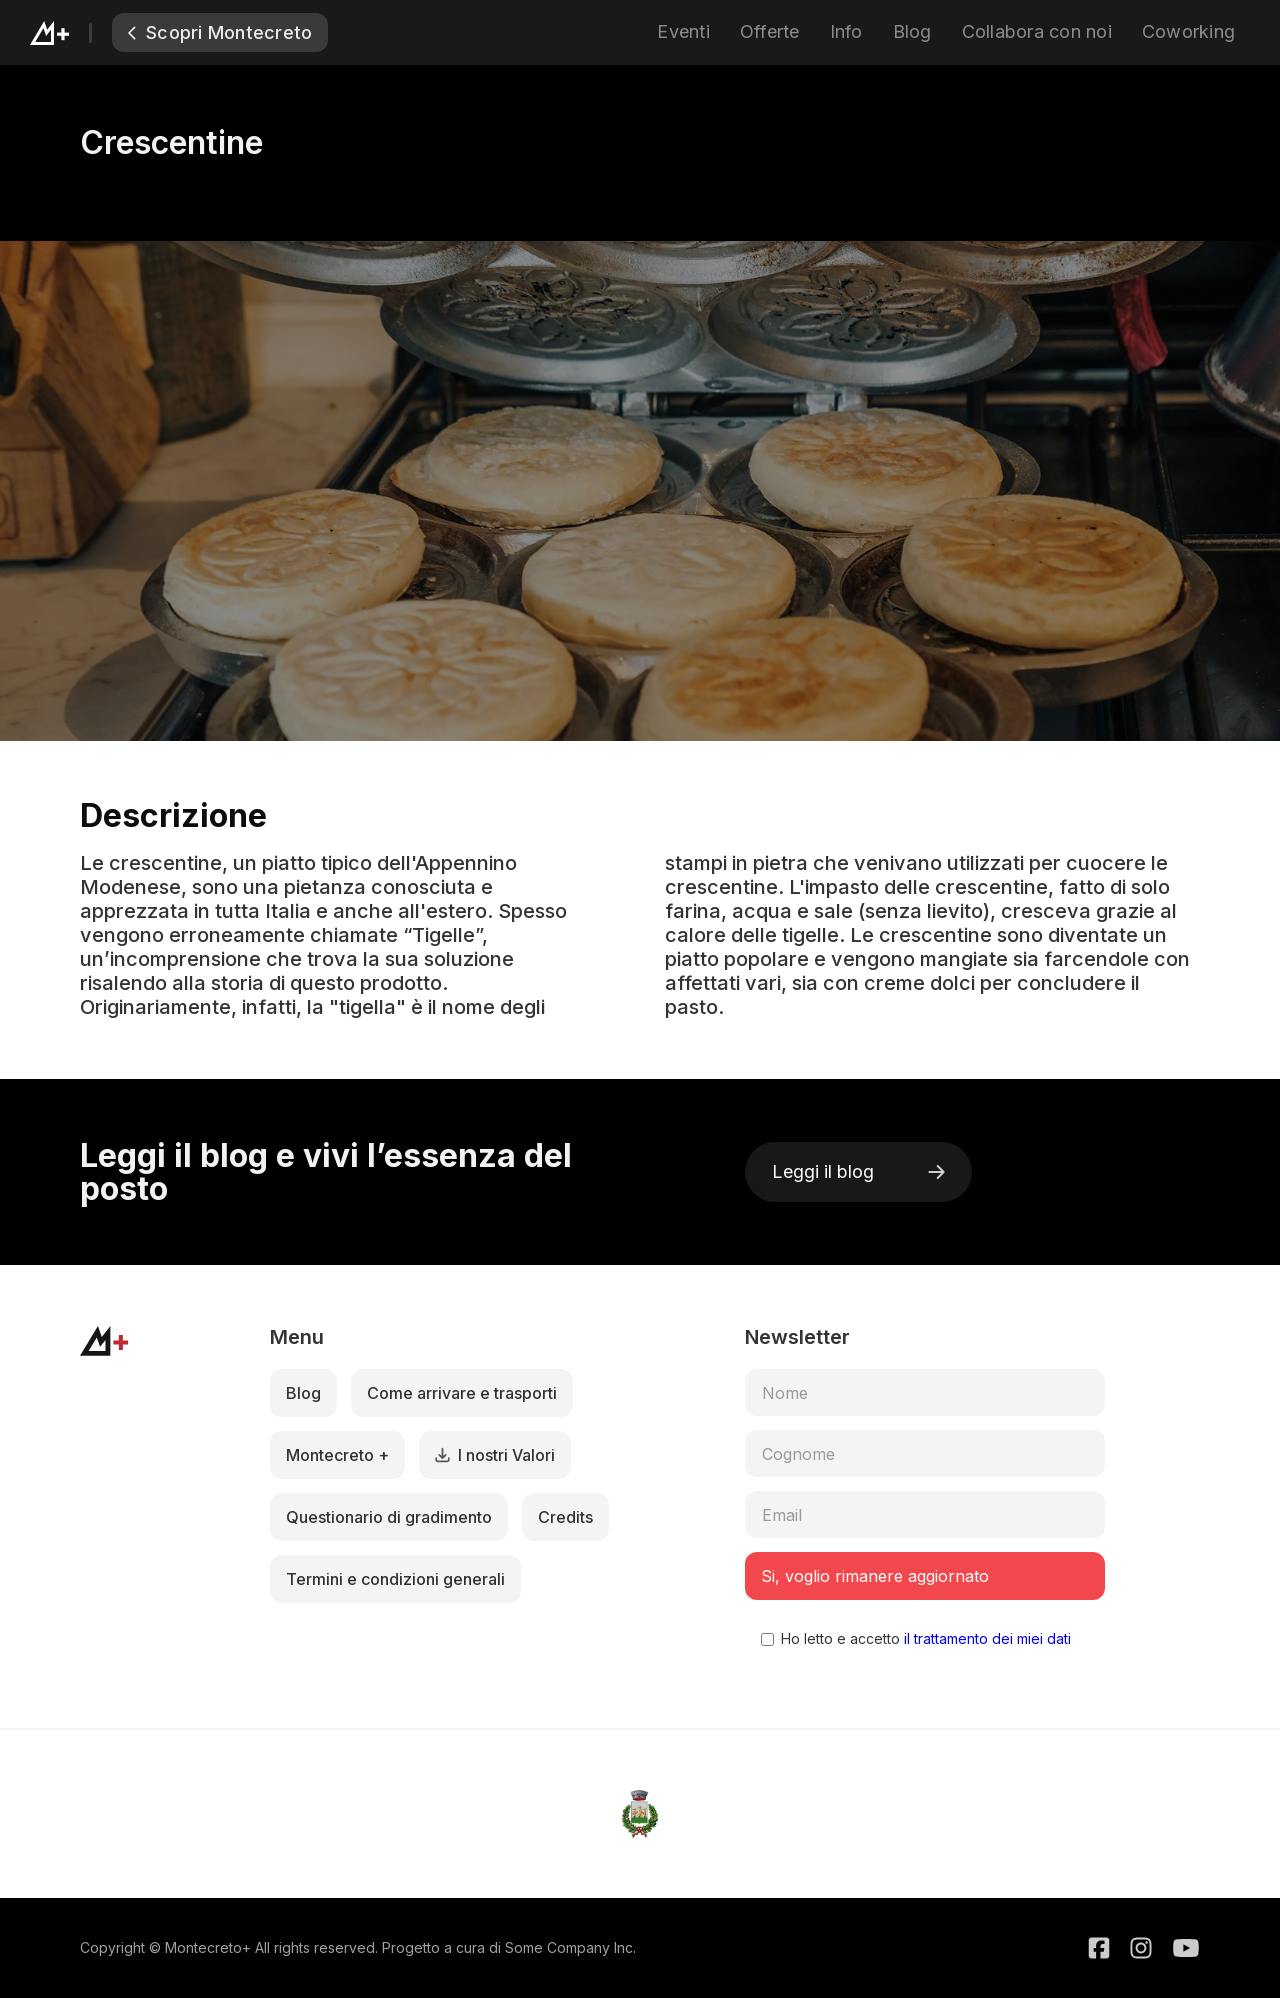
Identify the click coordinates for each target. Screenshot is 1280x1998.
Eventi (683, 31)
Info (846, 31)
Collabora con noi (1037, 31)
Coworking (1188, 31)
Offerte (770, 31)
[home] (71, 32)
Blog (912, 31)
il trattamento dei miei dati (985, 1638)
